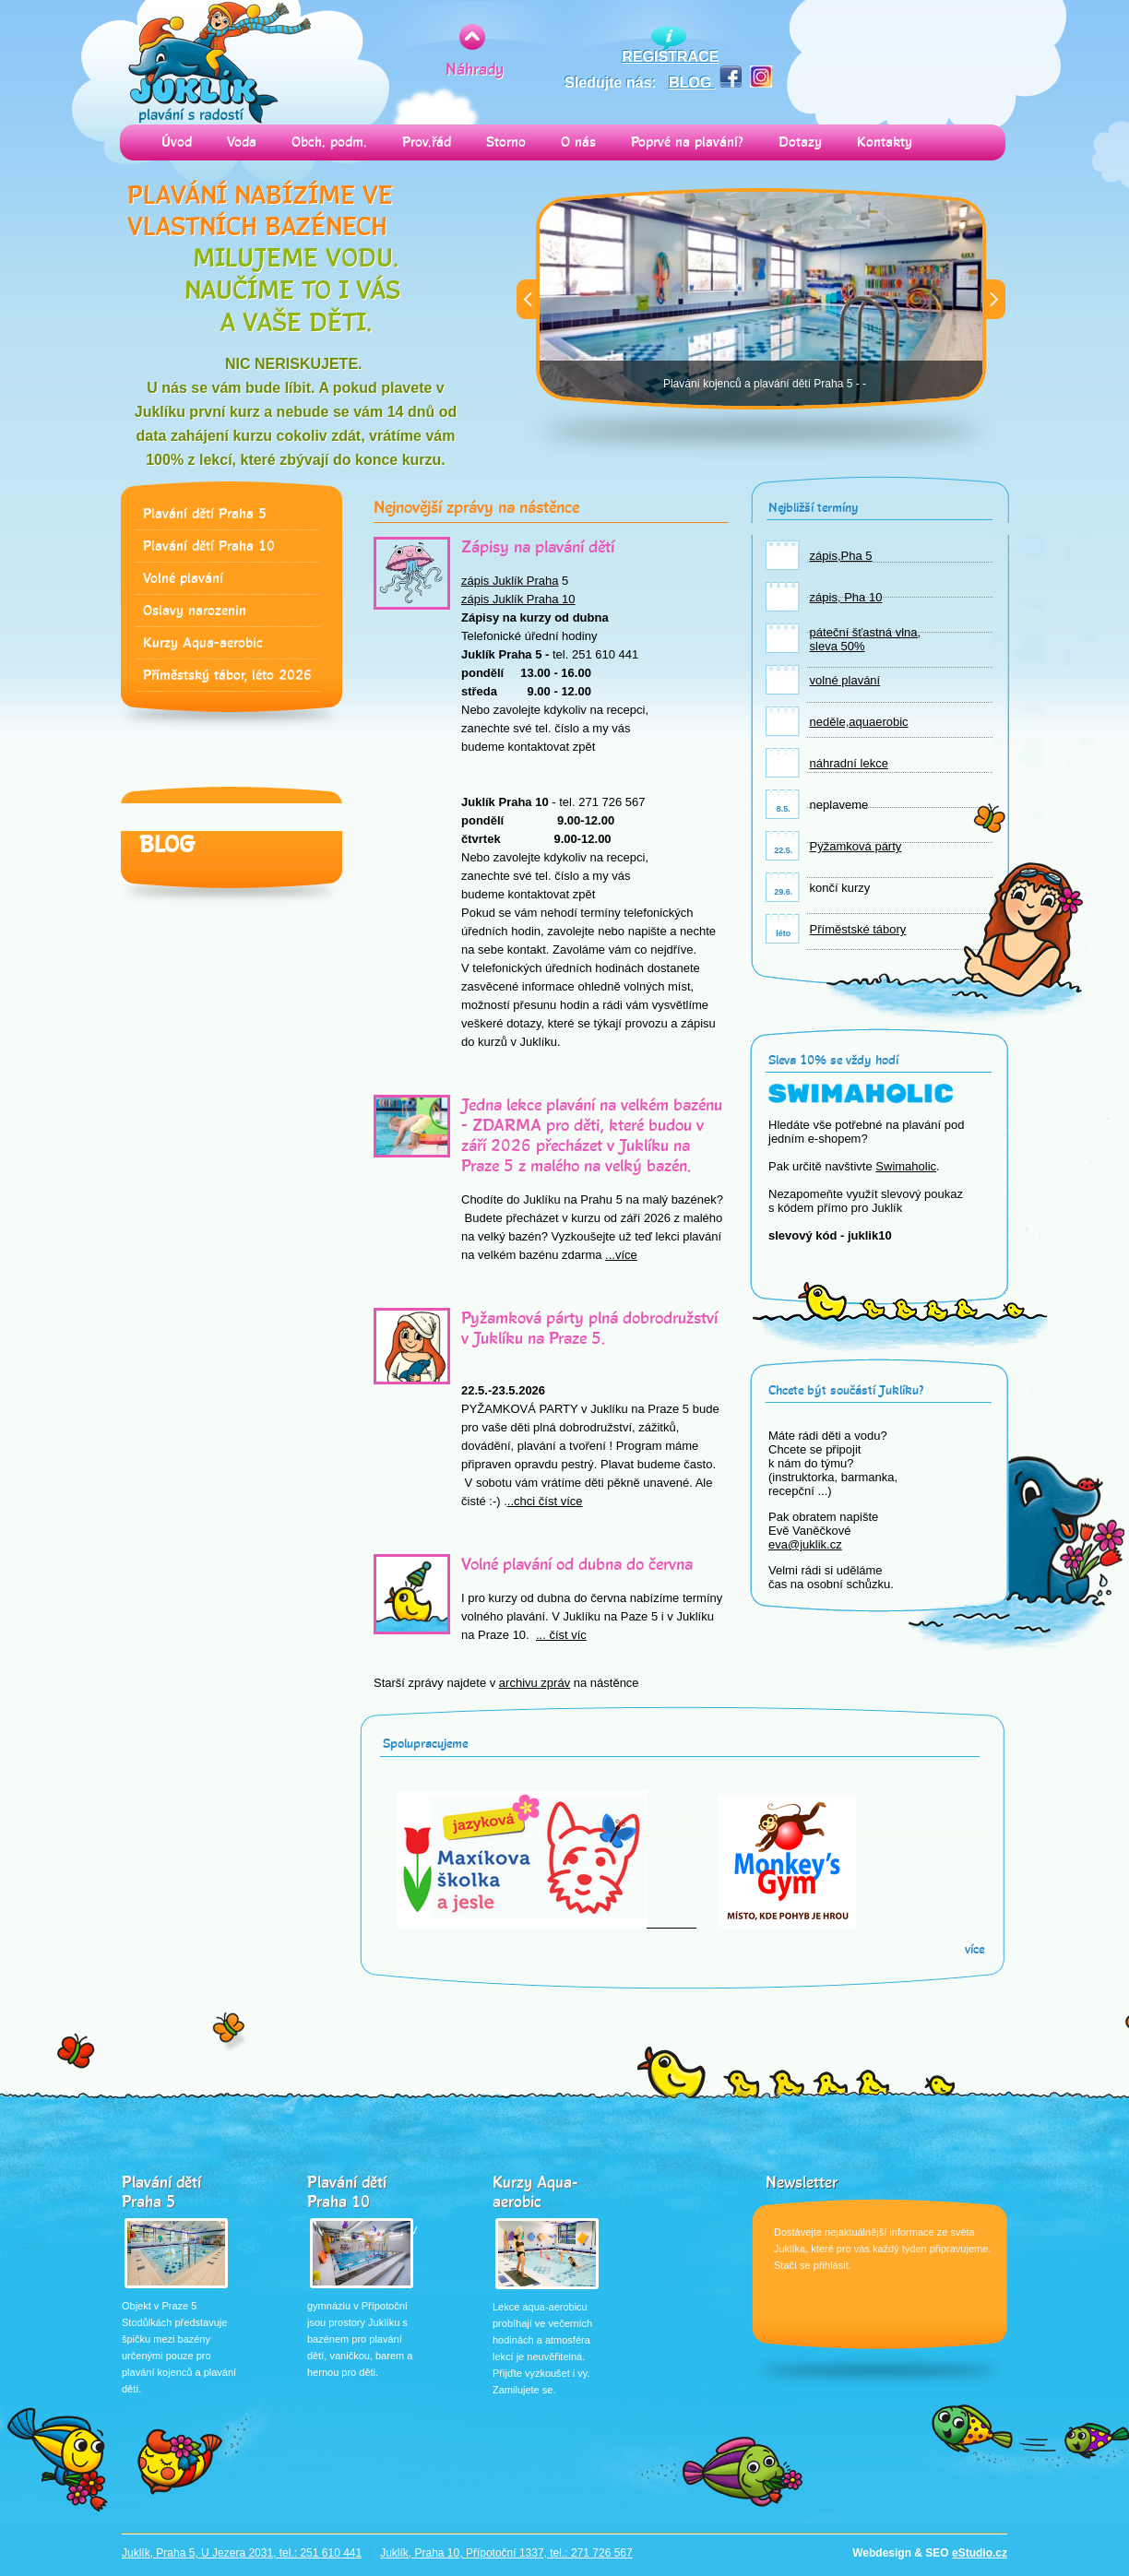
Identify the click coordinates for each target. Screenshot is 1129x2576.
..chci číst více (545, 1501)
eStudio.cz (979, 2552)
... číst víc (561, 1635)
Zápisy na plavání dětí (537, 547)
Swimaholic (905, 1166)
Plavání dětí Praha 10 (209, 546)
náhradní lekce (849, 763)
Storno (506, 142)
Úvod (176, 142)
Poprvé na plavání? (687, 142)
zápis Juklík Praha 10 (518, 599)
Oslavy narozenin (194, 611)
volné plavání (845, 680)
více (974, 1949)
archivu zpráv (534, 1683)
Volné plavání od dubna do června (577, 1564)
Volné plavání (183, 579)
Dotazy (800, 142)
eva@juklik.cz (805, 1544)
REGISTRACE (670, 57)
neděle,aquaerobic (859, 722)
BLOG (692, 82)
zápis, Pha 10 (846, 597)
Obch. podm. (329, 142)
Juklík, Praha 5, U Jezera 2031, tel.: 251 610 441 (242, 2552)
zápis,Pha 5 (841, 556)
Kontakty (884, 142)
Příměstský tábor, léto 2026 (227, 675)
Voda (241, 142)
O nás (578, 142)
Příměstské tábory (858, 929)
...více (621, 1255)
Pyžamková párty (856, 846)
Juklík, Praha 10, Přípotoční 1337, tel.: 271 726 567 (506, 2552)
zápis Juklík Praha (510, 581)
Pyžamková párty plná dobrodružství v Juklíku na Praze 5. (589, 1328)
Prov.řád (426, 142)
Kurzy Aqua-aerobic (203, 643)
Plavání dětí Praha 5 (205, 514)
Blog (167, 845)
